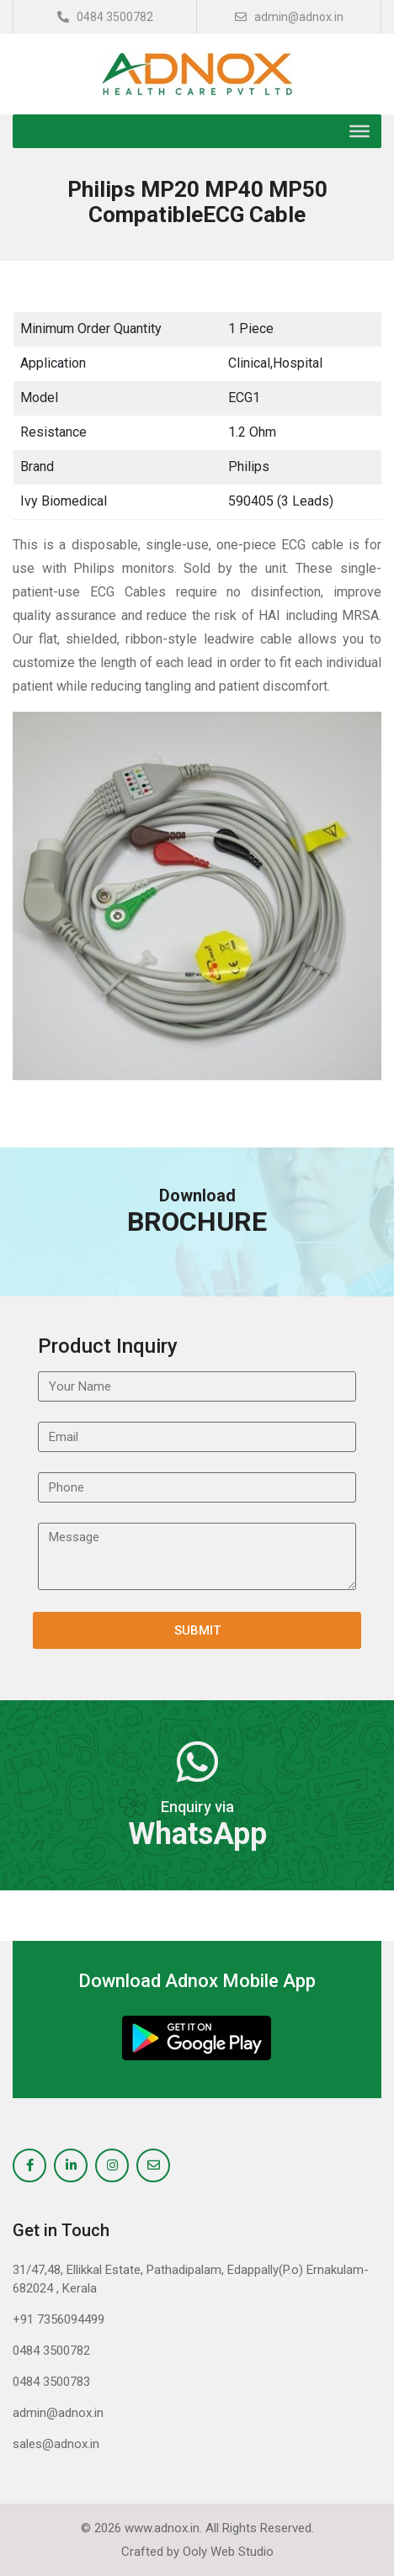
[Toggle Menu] (359, 131)
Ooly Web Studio (228, 2551)
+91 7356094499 (58, 2319)
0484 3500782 (105, 17)
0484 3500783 (51, 2381)
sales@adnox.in (56, 2443)
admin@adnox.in (289, 17)
